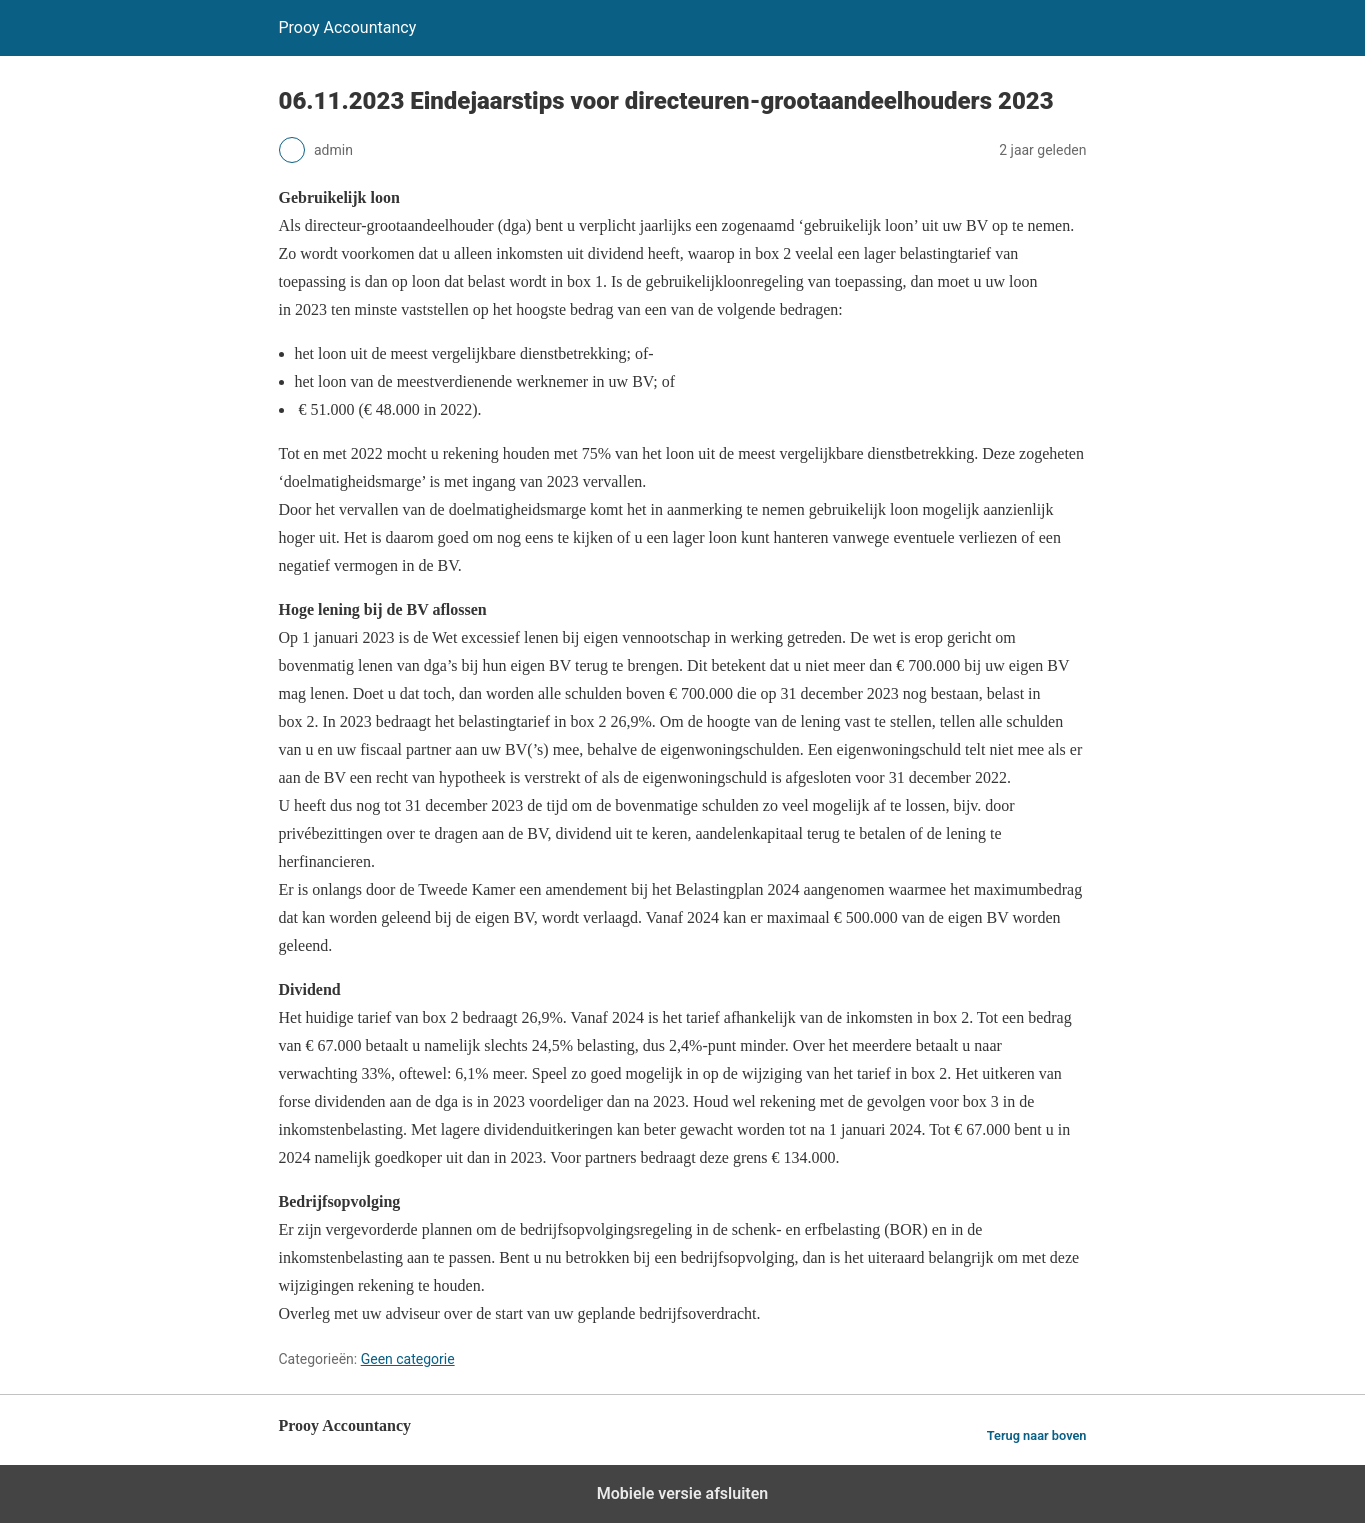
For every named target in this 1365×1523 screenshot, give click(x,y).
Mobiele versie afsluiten (682, 1493)
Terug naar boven (1037, 1435)
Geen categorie (408, 1359)
